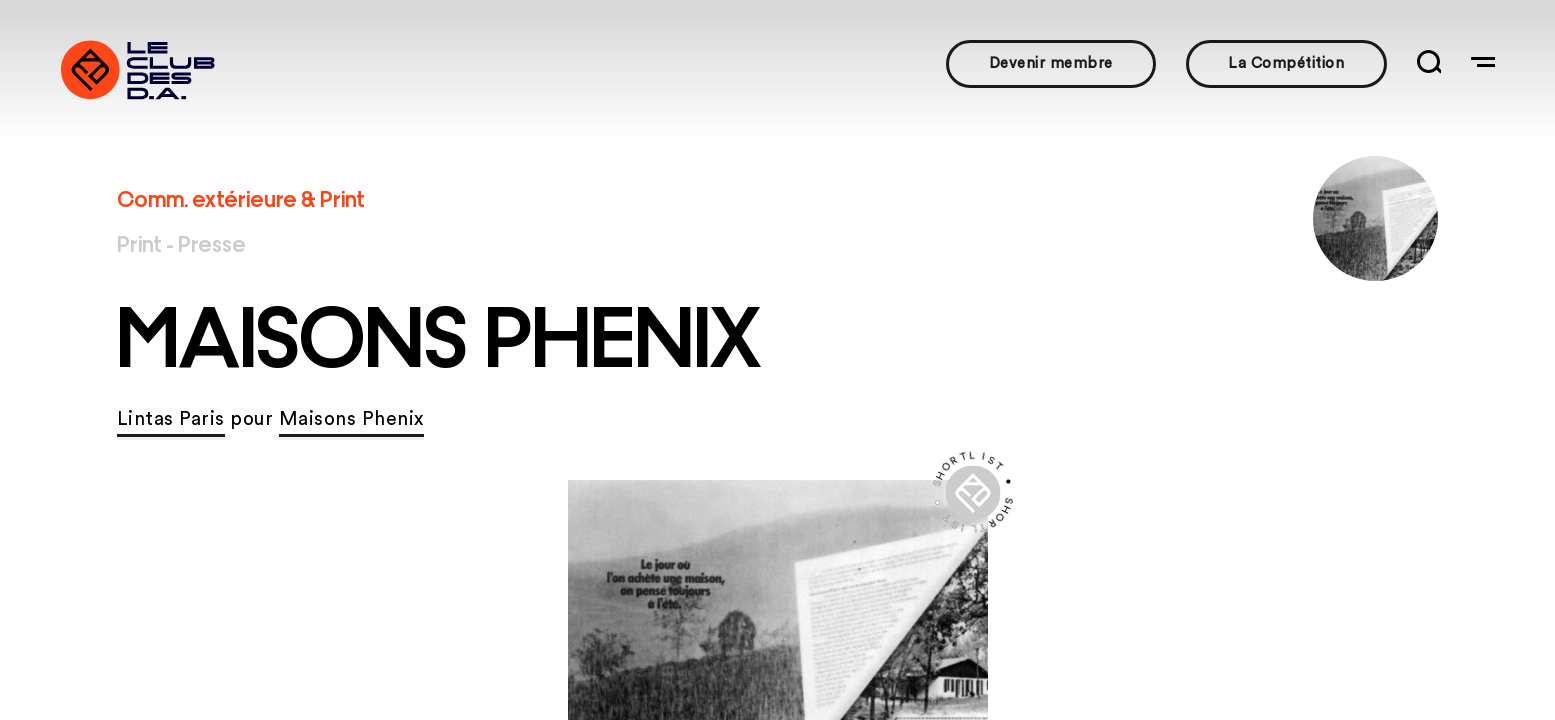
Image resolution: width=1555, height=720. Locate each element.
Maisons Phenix (351, 419)
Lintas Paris (171, 419)
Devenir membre (1051, 63)
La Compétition (1286, 63)
